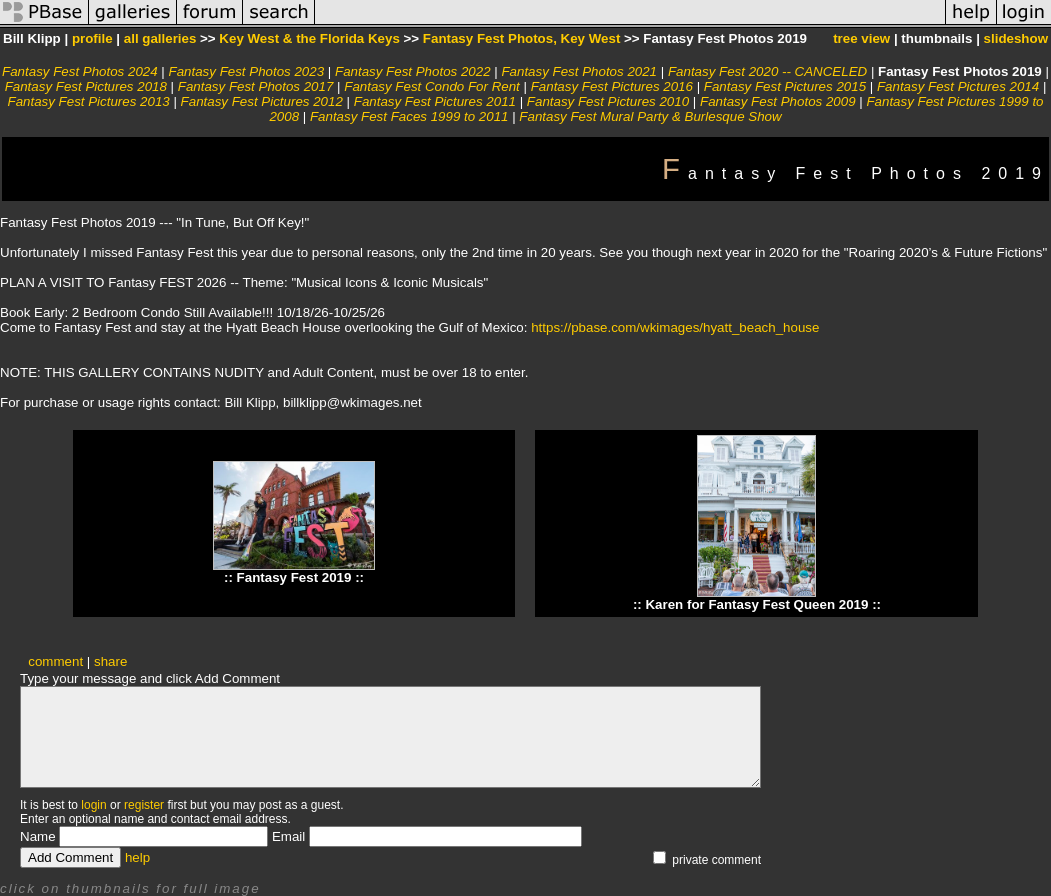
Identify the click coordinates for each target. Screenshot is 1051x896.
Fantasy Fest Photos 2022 (413, 71)
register (144, 805)
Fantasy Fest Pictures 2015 (785, 86)
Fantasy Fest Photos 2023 (247, 71)
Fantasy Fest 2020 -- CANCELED (767, 71)
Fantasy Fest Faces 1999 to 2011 (409, 116)
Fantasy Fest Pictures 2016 (612, 86)
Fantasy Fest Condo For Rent (432, 86)
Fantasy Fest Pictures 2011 (435, 101)
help (137, 857)
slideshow (1016, 38)
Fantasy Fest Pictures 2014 (958, 86)
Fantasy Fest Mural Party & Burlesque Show (650, 116)
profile (92, 38)
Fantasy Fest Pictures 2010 (608, 101)
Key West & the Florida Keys (309, 38)
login (93, 805)
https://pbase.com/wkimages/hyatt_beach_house (675, 327)
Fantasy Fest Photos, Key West (522, 38)
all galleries (160, 38)
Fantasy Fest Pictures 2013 (88, 101)
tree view (861, 38)
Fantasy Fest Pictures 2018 (86, 86)
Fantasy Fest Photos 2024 (80, 71)
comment (55, 661)
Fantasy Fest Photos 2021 (579, 71)
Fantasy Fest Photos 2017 (256, 86)
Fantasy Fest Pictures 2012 (262, 101)
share (110, 661)
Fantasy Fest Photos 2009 (778, 101)
